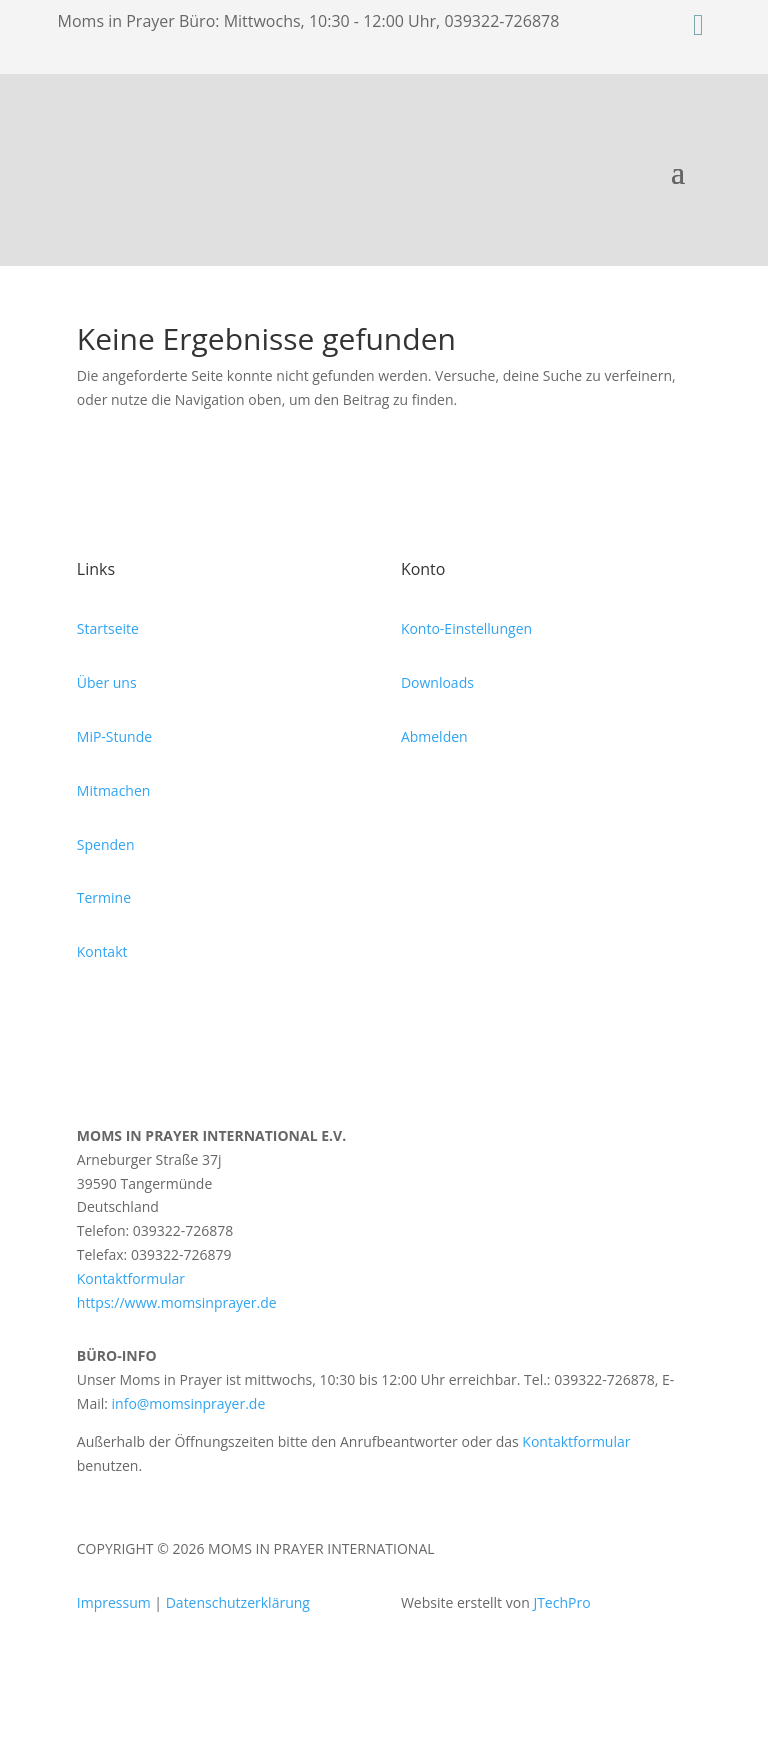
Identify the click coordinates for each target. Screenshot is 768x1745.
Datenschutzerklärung (238, 1602)
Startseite (108, 628)
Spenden (106, 844)
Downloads (437, 682)
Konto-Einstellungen (466, 628)
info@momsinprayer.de (189, 1403)
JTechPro (561, 1602)
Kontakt (102, 951)
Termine (104, 897)
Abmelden (434, 736)
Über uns (107, 682)
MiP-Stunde (114, 736)
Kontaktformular (131, 1278)
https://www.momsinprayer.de (177, 1302)
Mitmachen (114, 790)
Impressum (114, 1602)
